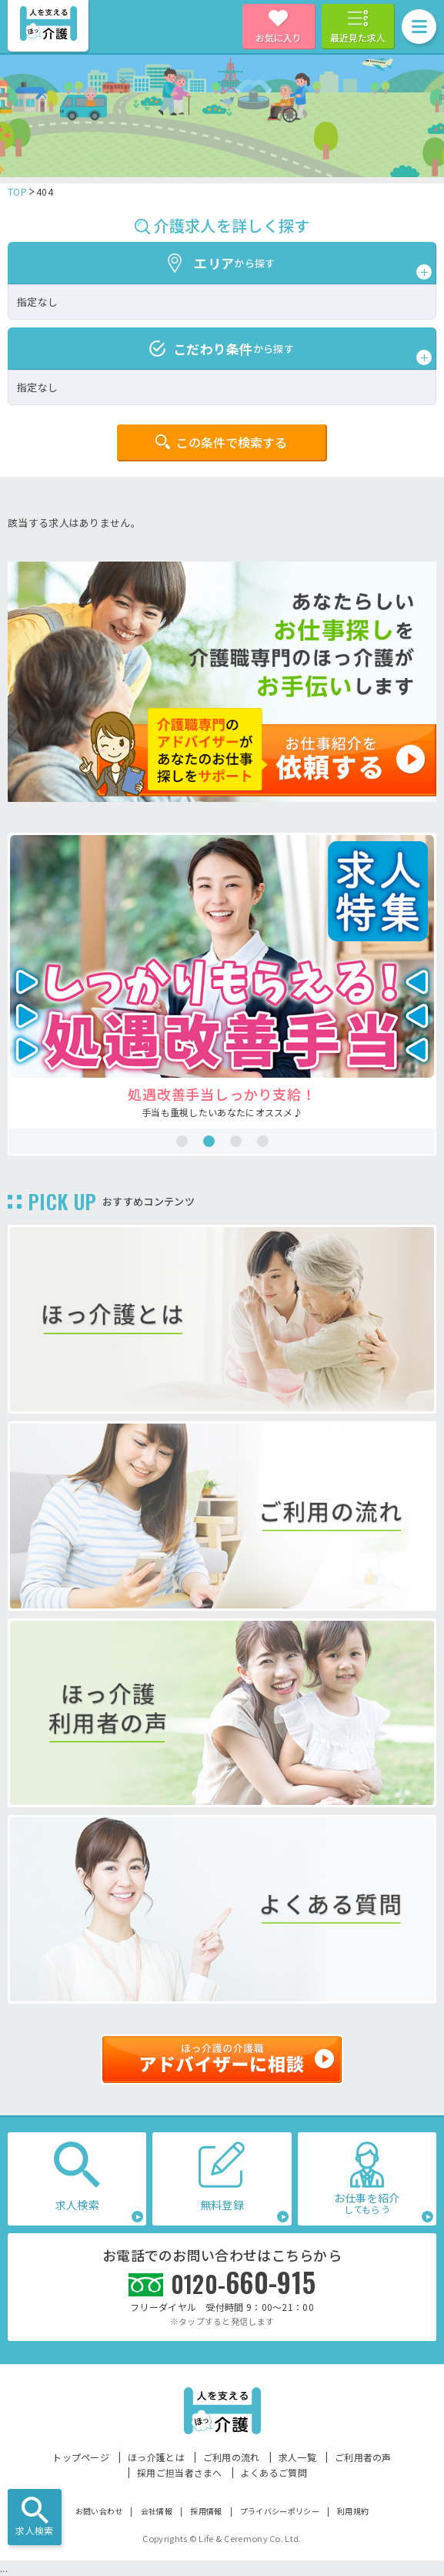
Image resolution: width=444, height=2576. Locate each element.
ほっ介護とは (156, 2457)
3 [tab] (236, 1141)
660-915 (243, 2282)
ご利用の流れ (231, 2457)
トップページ (80, 2457)
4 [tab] (263, 1141)
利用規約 (353, 2511)
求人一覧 (297, 2457)
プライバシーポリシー (279, 2511)
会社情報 (156, 2511)
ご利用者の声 (363, 2457)
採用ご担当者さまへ (179, 2472)
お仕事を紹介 (367, 2202)
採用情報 (206, 2511)
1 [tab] (182, 1141)
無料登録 (222, 2204)
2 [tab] (209, 1141)
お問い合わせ (99, 2511)
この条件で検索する (231, 442)
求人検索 (34, 2530)
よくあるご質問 (274, 2472)
